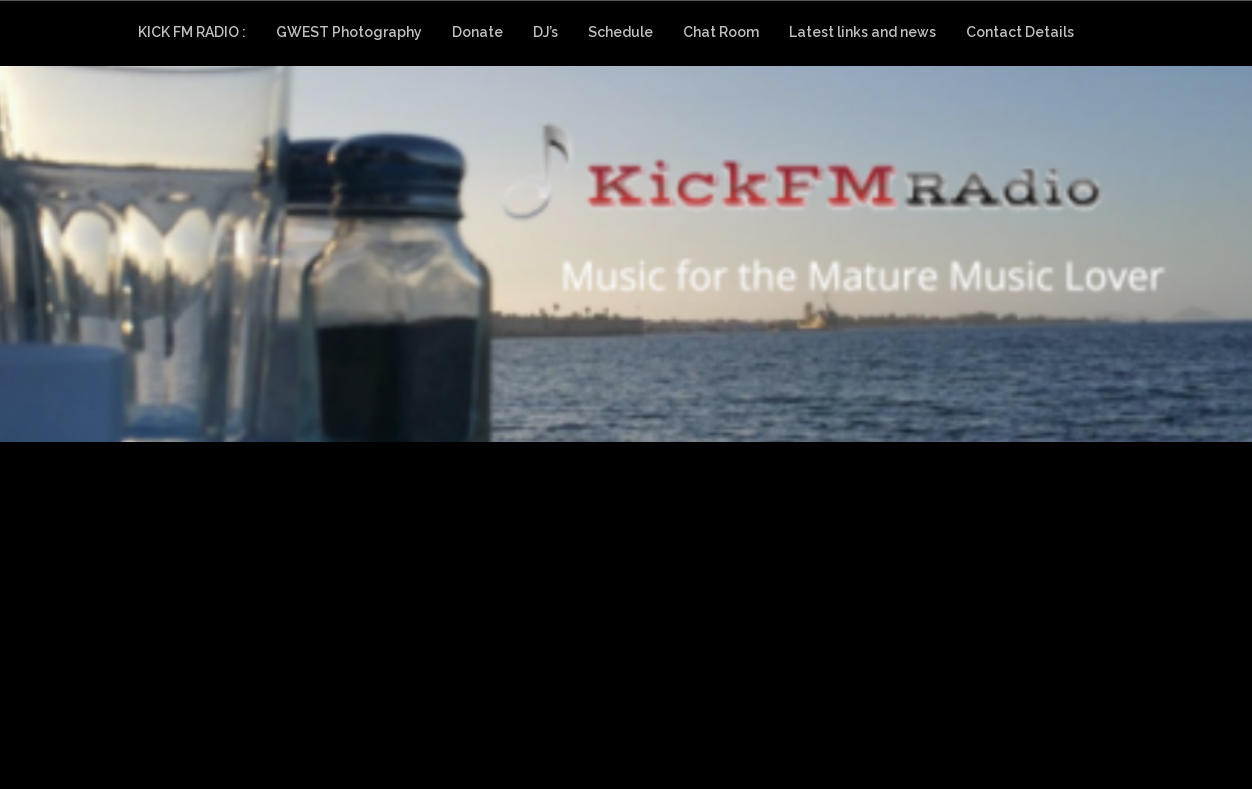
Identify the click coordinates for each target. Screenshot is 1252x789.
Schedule (620, 32)
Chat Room (721, 32)
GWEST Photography (349, 32)
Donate (477, 32)
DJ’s (545, 32)
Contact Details (1020, 32)
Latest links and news (862, 32)
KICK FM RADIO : (192, 32)
